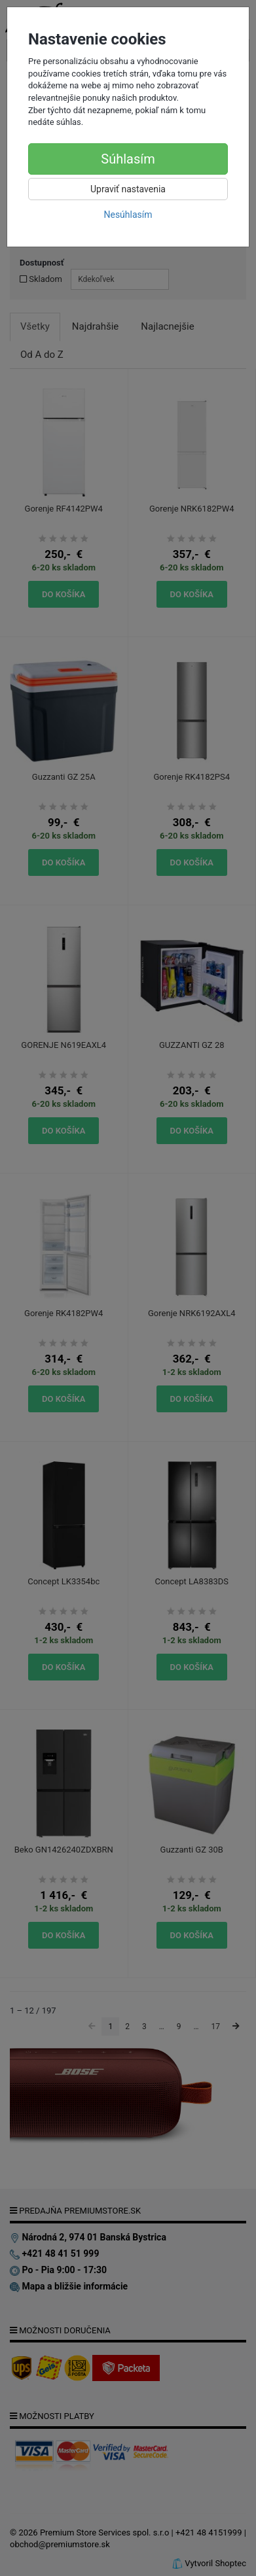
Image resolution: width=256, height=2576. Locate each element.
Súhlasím (128, 159)
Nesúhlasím (127, 214)
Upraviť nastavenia (128, 189)
